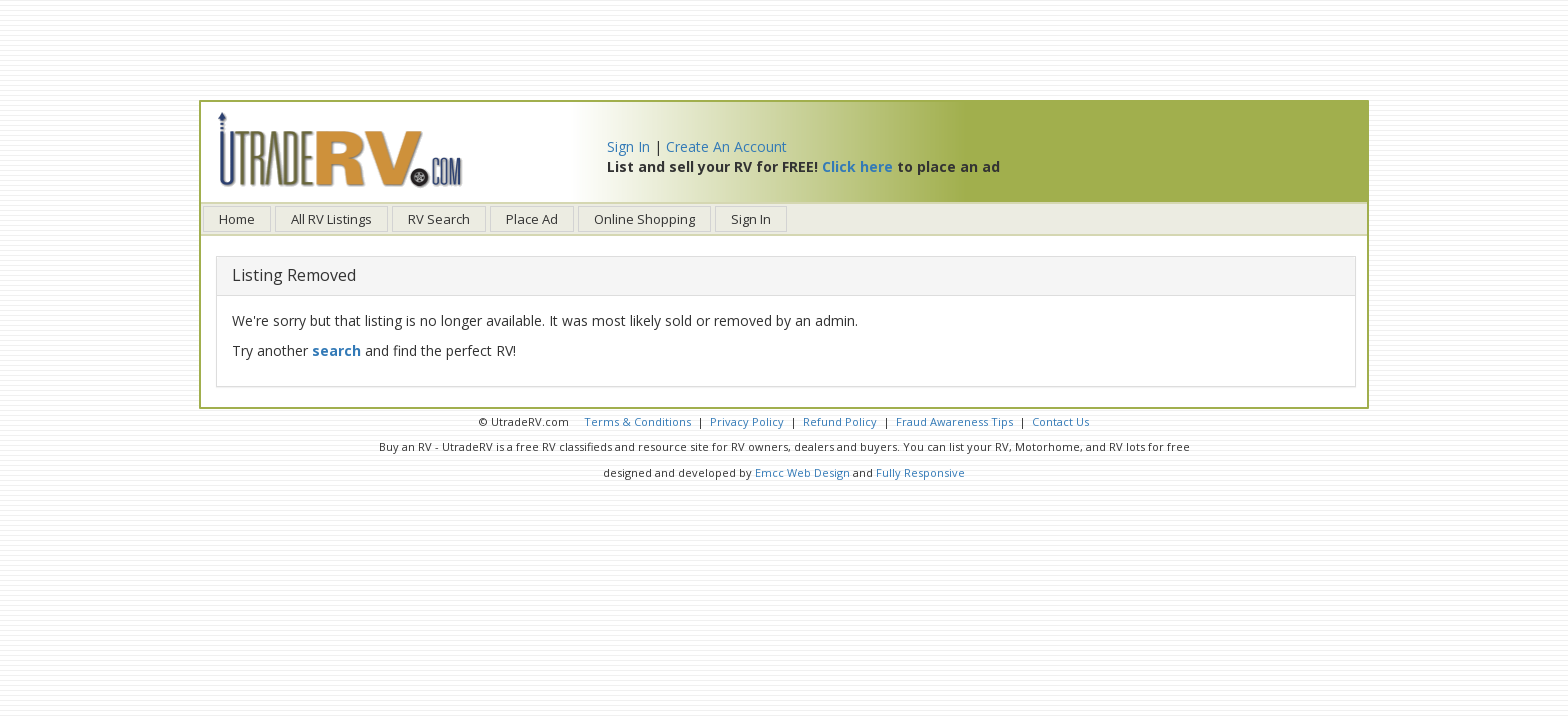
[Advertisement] (784, 50)
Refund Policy (840, 421)
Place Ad (532, 219)
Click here (857, 166)
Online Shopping (644, 219)
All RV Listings (331, 219)
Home (237, 219)
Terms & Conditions (637, 421)
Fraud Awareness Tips (954, 421)
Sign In (628, 146)
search (336, 350)
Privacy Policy (747, 421)
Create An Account (726, 146)
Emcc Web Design (802, 472)
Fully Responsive (920, 472)
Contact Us (1060, 421)
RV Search (439, 219)
